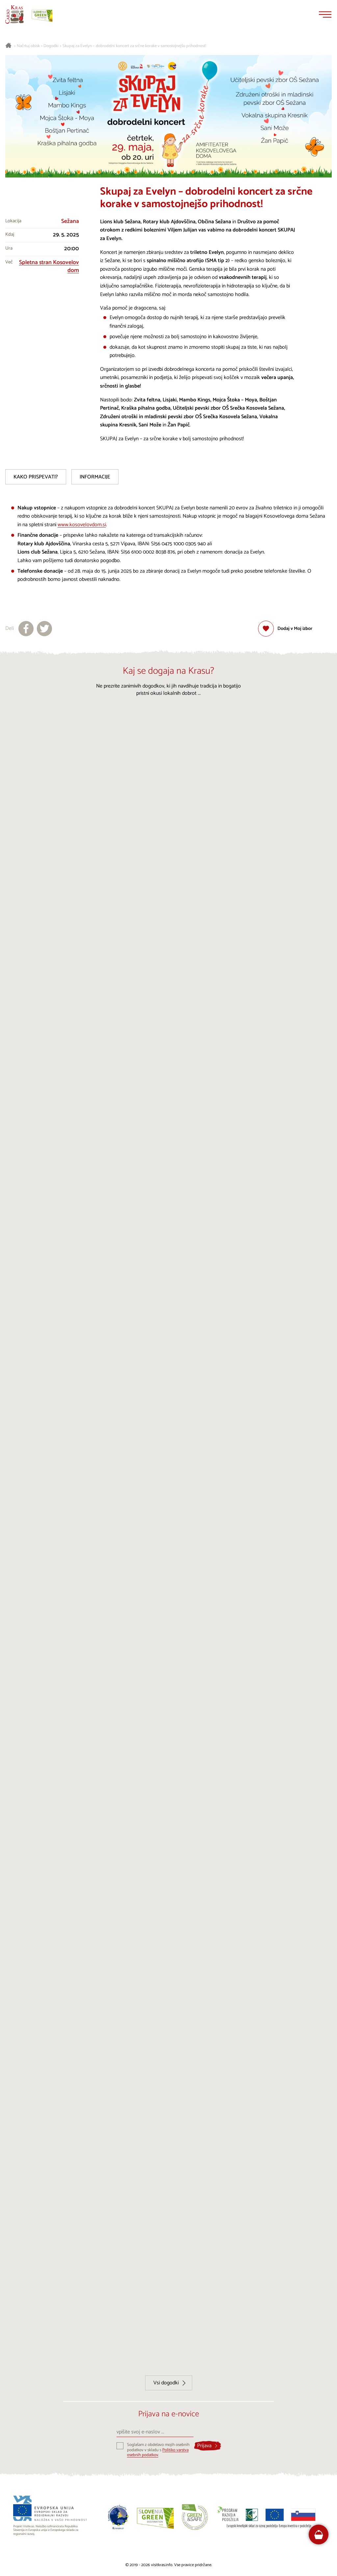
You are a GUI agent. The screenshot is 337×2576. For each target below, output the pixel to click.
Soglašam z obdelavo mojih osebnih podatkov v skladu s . (158, 2449)
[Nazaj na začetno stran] (14, 14)
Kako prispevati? (35, 477)
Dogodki (51, 46)
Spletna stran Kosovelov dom (49, 267)
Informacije (95, 477)
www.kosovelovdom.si (82, 524)
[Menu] (325, 14)
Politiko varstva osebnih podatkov (158, 2452)
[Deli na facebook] (26, 629)
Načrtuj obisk (28, 46)
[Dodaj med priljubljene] (285, 629)
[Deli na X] (44, 629)
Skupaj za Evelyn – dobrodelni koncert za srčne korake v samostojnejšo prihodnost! (134, 46)
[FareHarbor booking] (319, 2534)
